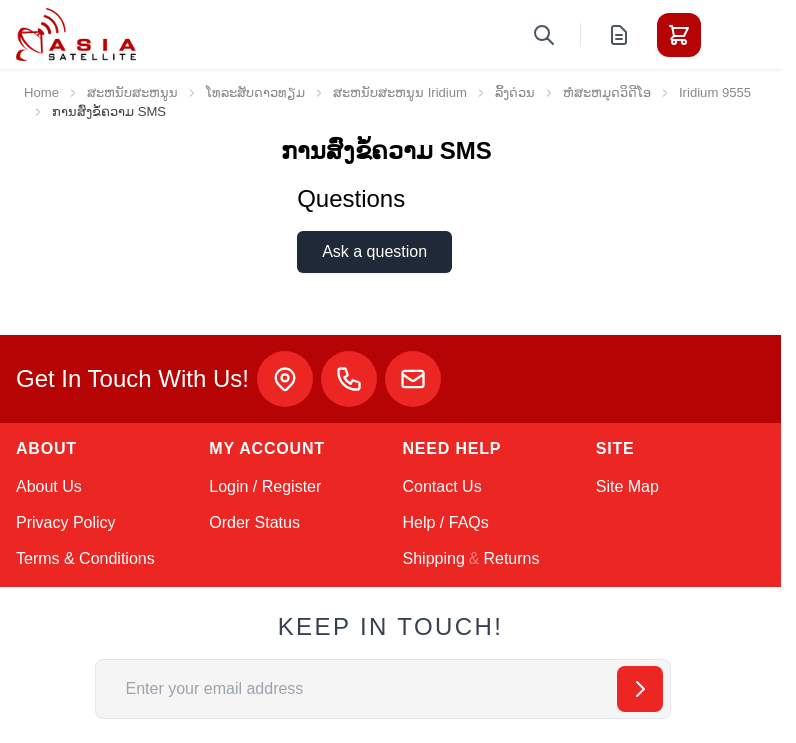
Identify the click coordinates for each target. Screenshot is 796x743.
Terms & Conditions (85, 558)
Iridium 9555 (715, 92)
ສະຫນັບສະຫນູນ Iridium (400, 92)
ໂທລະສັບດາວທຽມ (255, 92)
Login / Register (265, 486)
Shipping (434, 558)
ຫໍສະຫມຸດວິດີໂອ (607, 92)
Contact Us (442, 486)
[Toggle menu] (735, 35)
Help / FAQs (446, 522)
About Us (49, 486)
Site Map (627, 486)
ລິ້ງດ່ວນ (515, 92)
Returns (511, 558)
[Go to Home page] (76, 34)
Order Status (254, 522)
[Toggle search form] (544, 35)
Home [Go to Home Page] (41, 92)
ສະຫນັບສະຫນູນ (132, 92)
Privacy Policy (66, 522)
